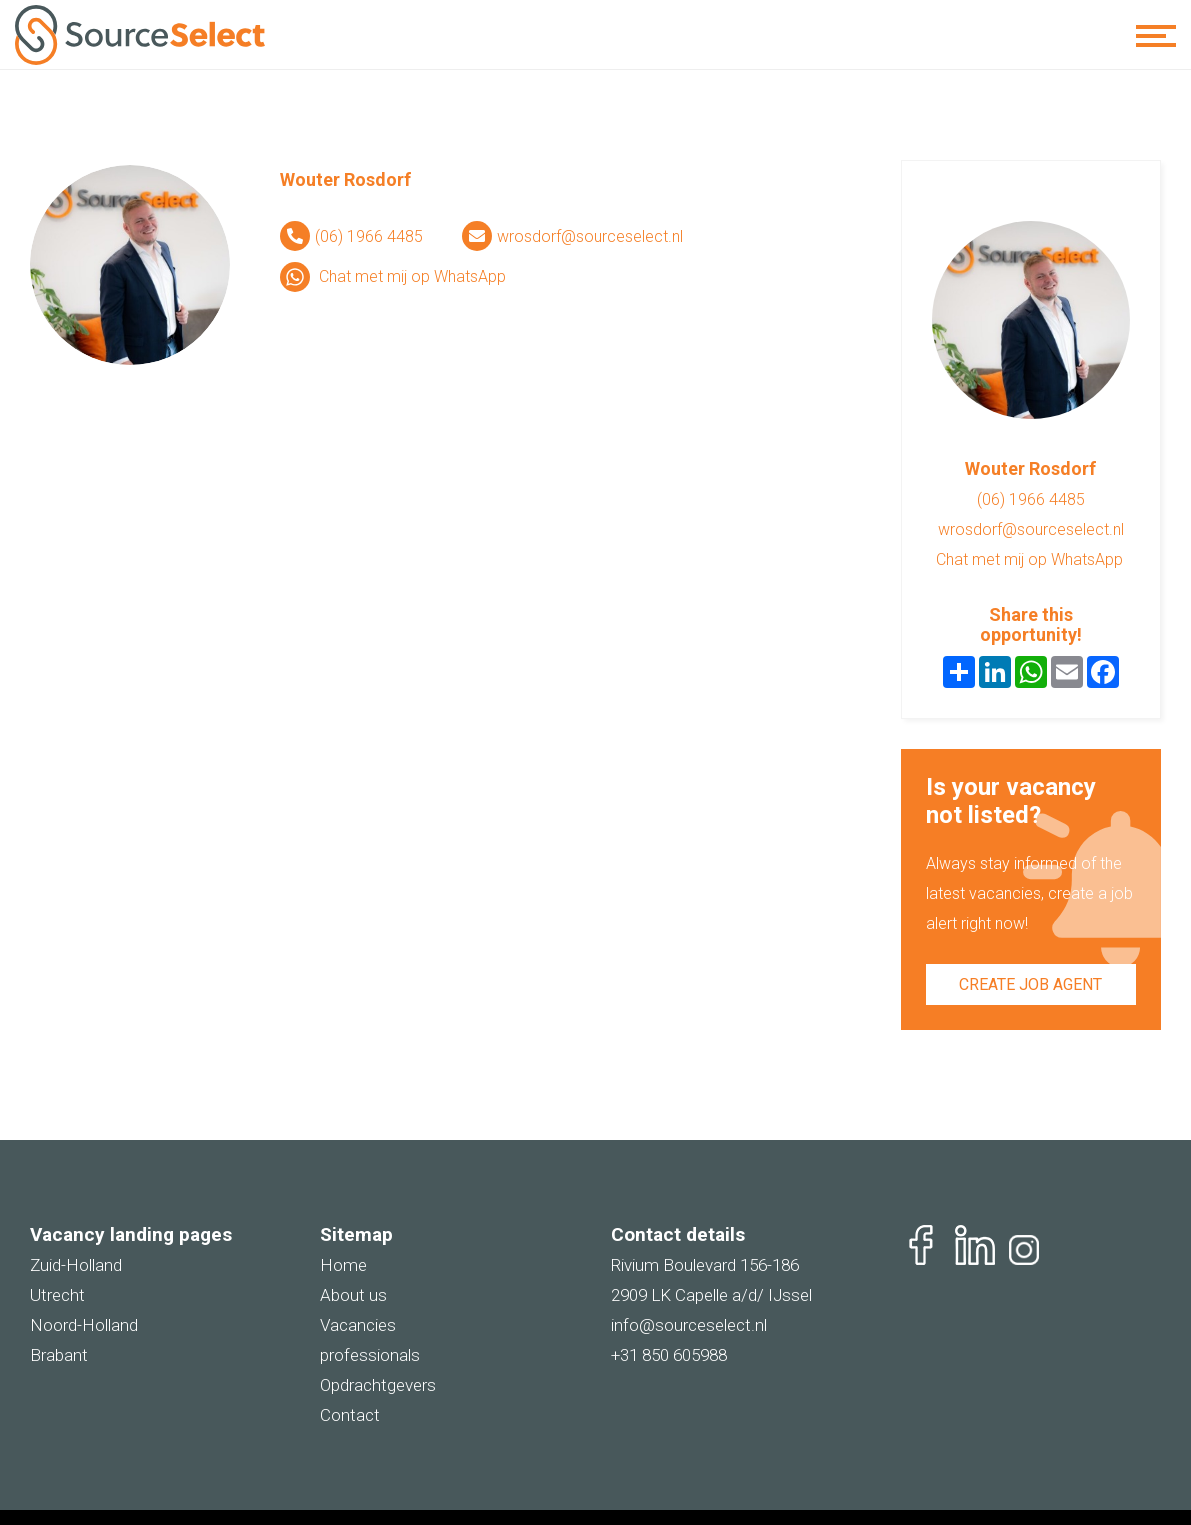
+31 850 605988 (669, 1355)
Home (343, 1265)
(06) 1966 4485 (369, 236)
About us (353, 1295)
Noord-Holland (84, 1325)
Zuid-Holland (76, 1265)
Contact (350, 1415)
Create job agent (1030, 984)
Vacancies (358, 1325)
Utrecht (57, 1295)
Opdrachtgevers (378, 1385)
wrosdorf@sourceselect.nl (590, 236)
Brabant (59, 1355)
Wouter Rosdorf (345, 179)
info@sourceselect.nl (689, 1325)
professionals (370, 1355)
